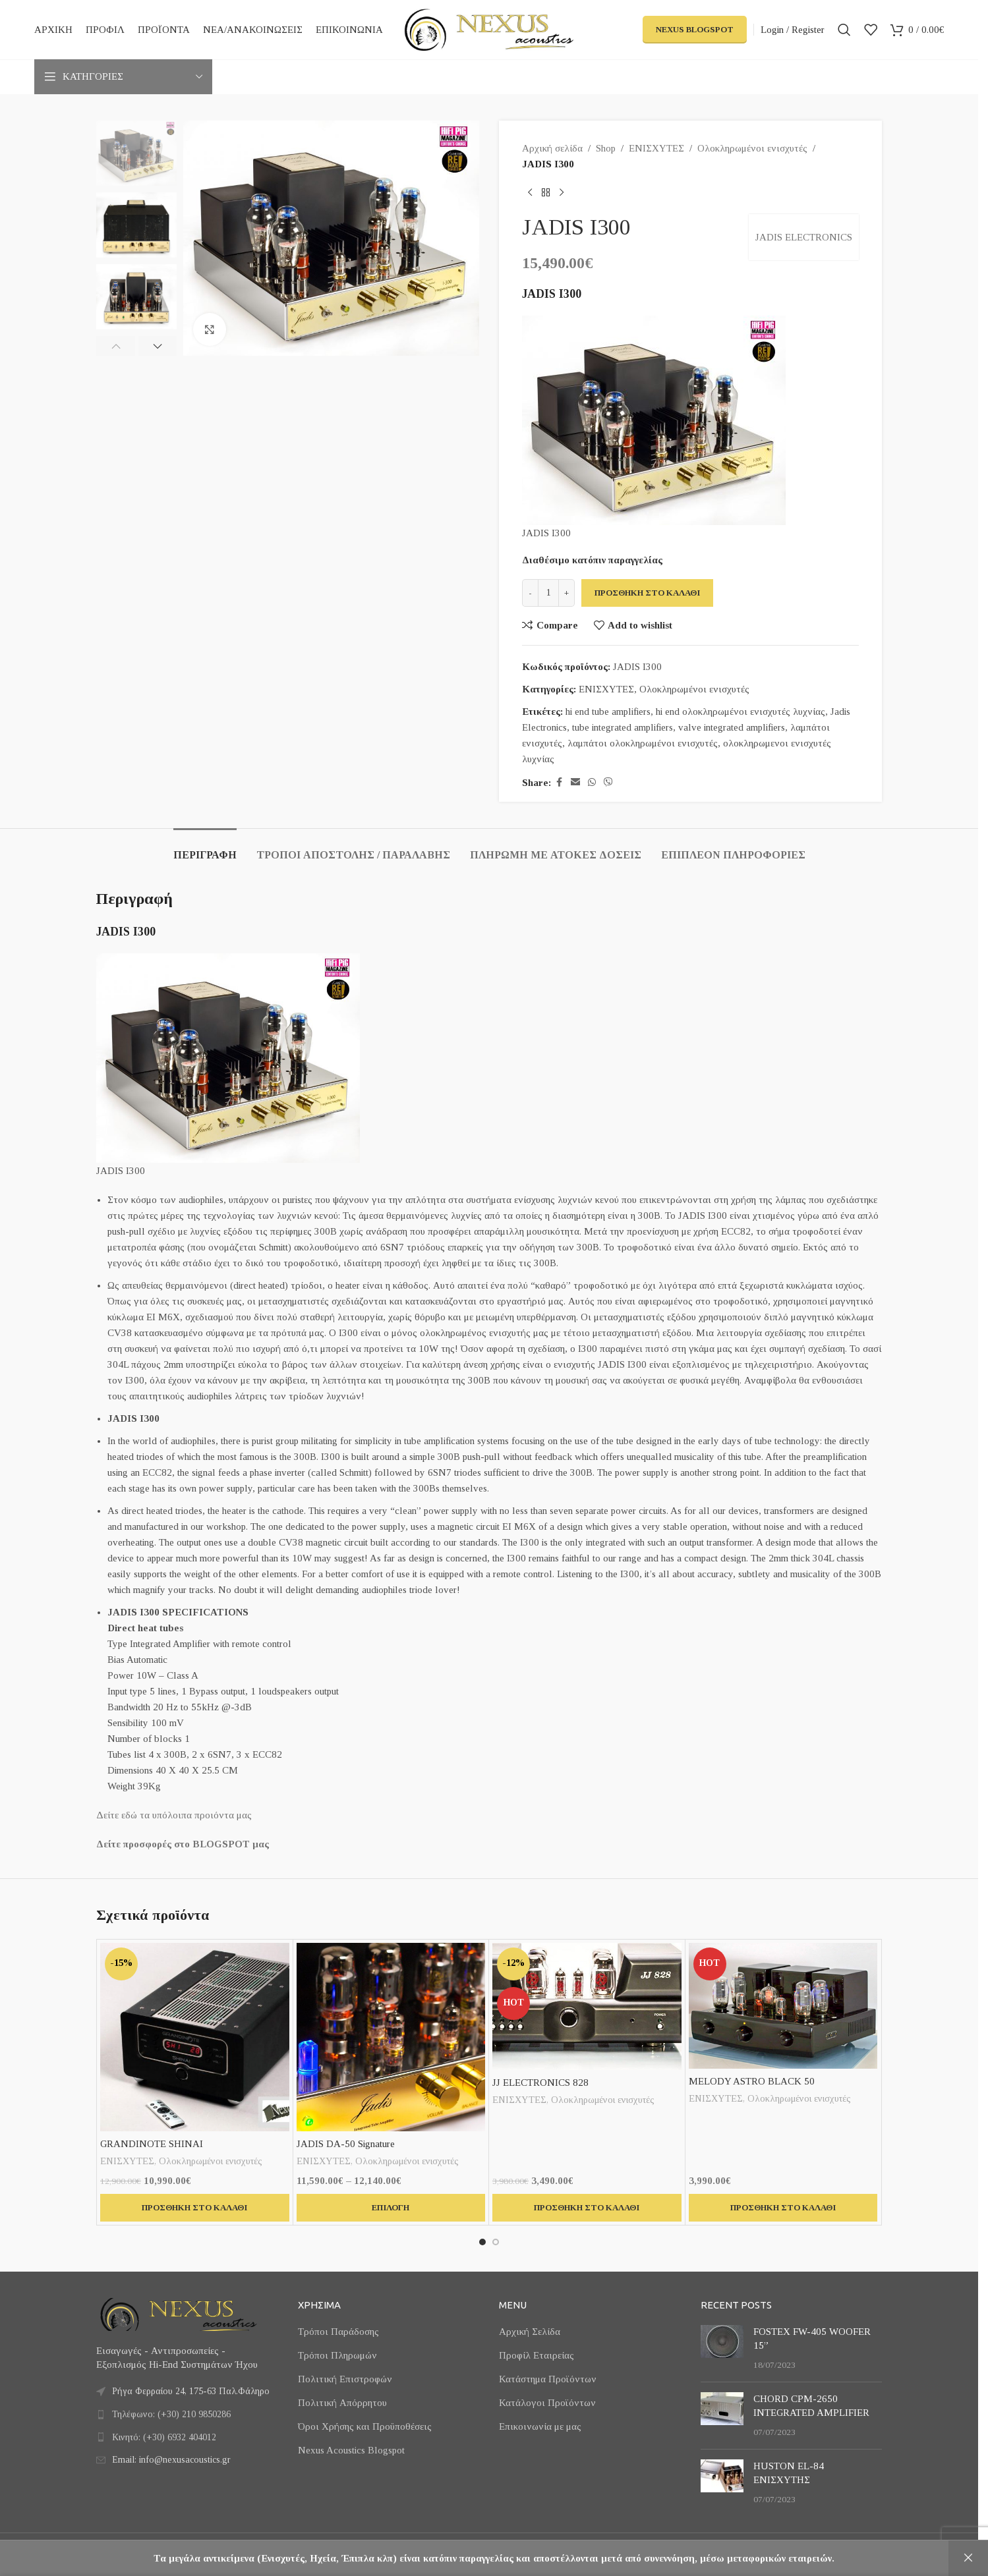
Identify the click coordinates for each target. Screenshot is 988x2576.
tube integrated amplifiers (622, 727)
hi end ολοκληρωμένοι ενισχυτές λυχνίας (740, 711)
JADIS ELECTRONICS (803, 237)
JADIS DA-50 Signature (346, 2144)
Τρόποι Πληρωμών (337, 2355)
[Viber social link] (608, 782)
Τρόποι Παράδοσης (338, 2331)
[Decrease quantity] (530, 593)
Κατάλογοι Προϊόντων (547, 2402)
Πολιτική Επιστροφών (345, 2379)
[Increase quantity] (566, 593)
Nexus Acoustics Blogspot (351, 2450)
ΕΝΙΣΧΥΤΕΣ (656, 148)
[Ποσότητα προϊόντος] (548, 593)
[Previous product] (530, 193)
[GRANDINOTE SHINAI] (194, 2037)
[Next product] (561, 193)
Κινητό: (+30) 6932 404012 (164, 2437)
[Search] (844, 29)
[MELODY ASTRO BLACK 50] (783, 2006)
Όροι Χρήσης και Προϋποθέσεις (365, 2426)
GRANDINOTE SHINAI (151, 2144)
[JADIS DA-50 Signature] (391, 2037)
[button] (115, 346)
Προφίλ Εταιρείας (536, 2355)
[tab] (205, 848)
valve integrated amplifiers (731, 727)
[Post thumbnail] (722, 2348)
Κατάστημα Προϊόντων (547, 2379)
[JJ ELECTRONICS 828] (587, 2006)
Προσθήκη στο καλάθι (647, 593)
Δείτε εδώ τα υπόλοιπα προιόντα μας (174, 1815)
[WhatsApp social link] (592, 782)
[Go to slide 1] (482, 2242)
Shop (606, 148)
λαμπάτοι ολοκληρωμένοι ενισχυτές (642, 743)
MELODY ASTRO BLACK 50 (752, 2081)
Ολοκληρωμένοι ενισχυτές (752, 148)
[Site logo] (489, 28)
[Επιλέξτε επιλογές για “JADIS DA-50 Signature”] (391, 2208)
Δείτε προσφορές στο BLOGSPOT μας (182, 1844)
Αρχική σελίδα (552, 148)
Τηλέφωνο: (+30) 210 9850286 (171, 2414)
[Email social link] (575, 782)
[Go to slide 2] (495, 2242)
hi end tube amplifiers (608, 711)
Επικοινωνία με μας (540, 2426)
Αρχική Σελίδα (529, 2331)
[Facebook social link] (559, 782)
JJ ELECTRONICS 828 (540, 2082)
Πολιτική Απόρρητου (342, 2402)
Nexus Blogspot (695, 29)
